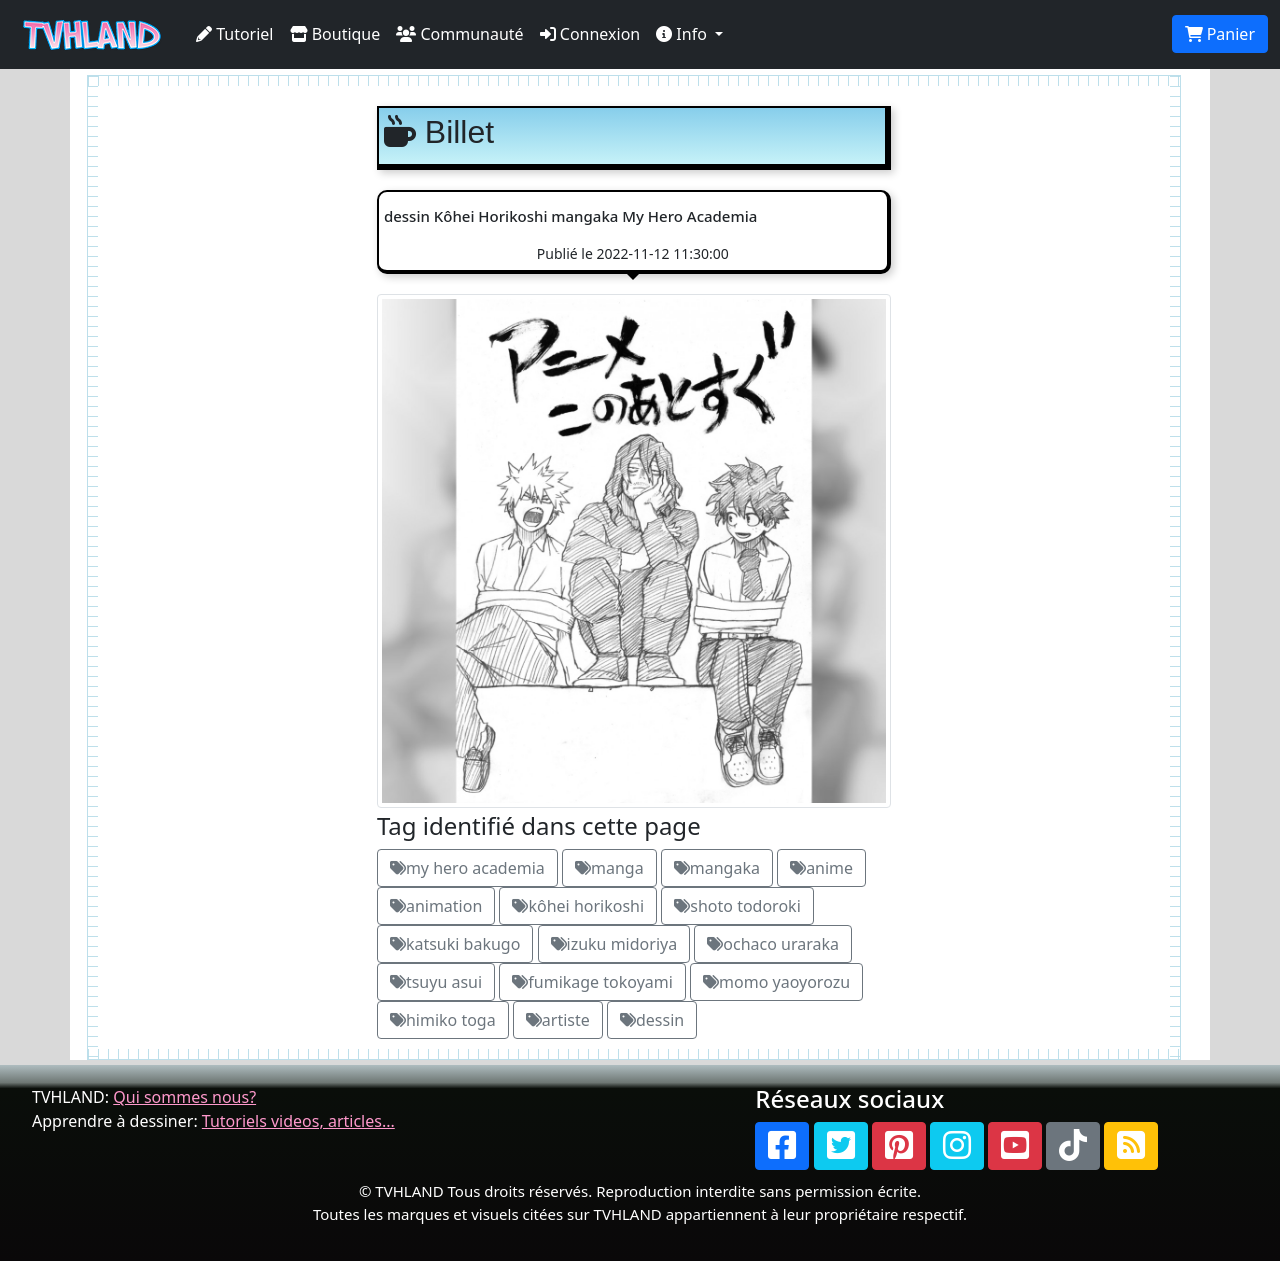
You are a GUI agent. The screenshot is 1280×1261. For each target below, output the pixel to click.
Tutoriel (235, 34)
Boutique (335, 34)
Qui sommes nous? (184, 1097)
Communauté (459, 34)
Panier (1220, 34)
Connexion (590, 34)
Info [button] (683, 34)
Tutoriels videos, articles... (298, 1121)
